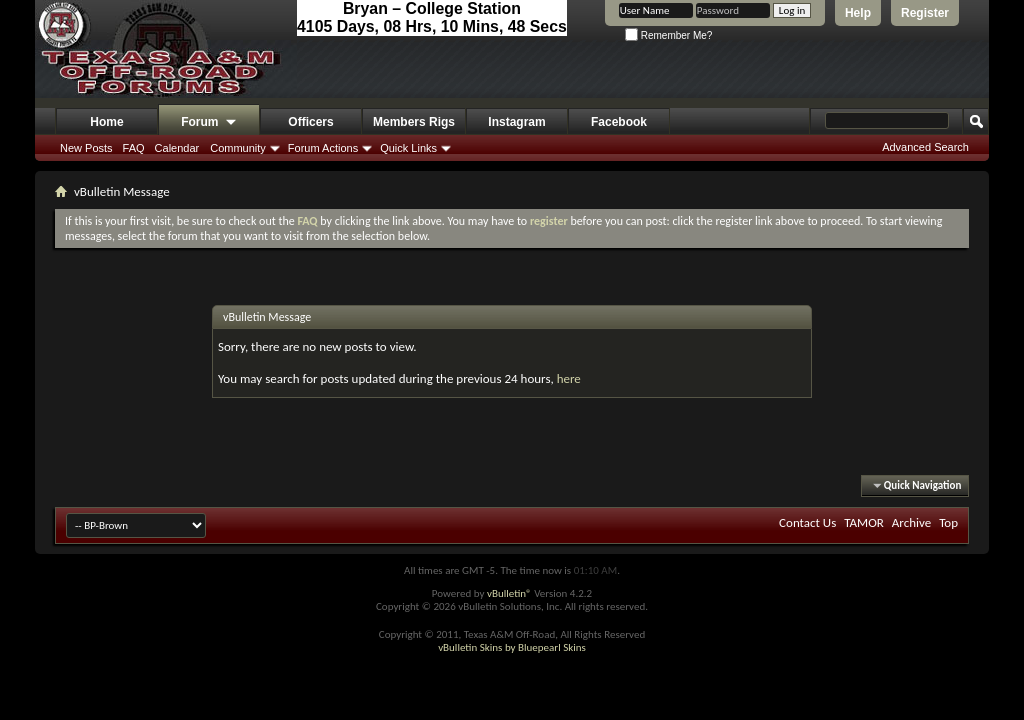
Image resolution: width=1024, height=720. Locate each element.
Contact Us (807, 522)
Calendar (177, 148)
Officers (310, 122)
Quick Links (408, 148)
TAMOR (864, 522)
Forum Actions (323, 148)
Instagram (516, 122)
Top (948, 522)
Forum (209, 123)
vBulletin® (509, 593)
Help (858, 13)
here (569, 378)
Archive (911, 522)
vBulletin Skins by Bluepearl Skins (512, 647)
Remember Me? (668, 35)
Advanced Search (925, 147)
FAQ (134, 148)
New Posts (86, 148)
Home (106, 122)
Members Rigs (414, 122)
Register (925, 13)
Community (238, 148)
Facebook (619, 122)
